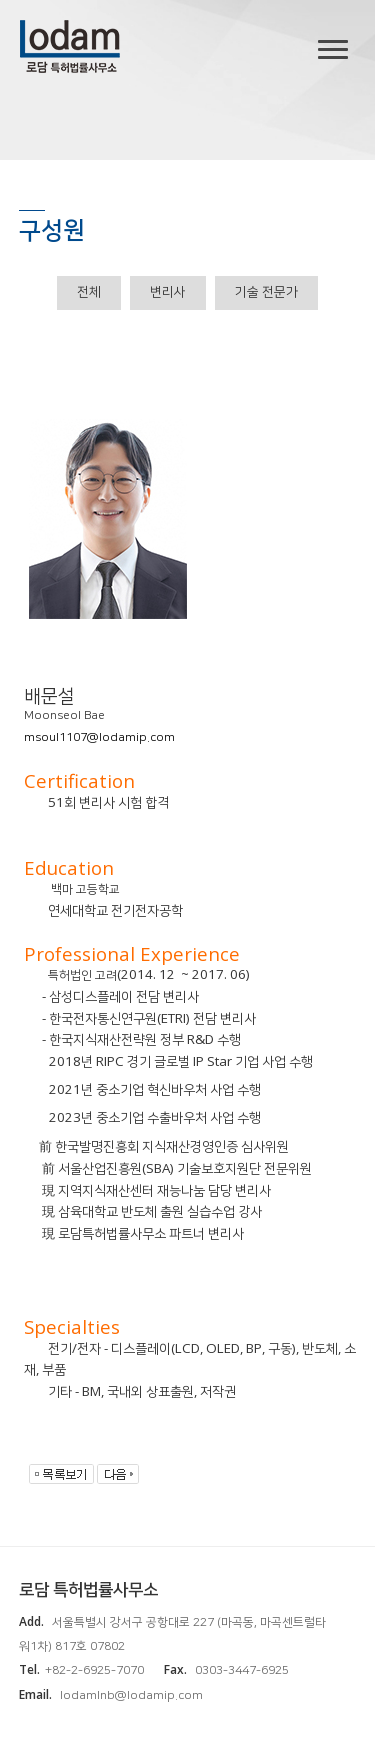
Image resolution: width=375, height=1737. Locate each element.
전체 (89, 292)
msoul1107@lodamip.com (99, 737)
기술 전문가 (266, 292)
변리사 (168, 292)
